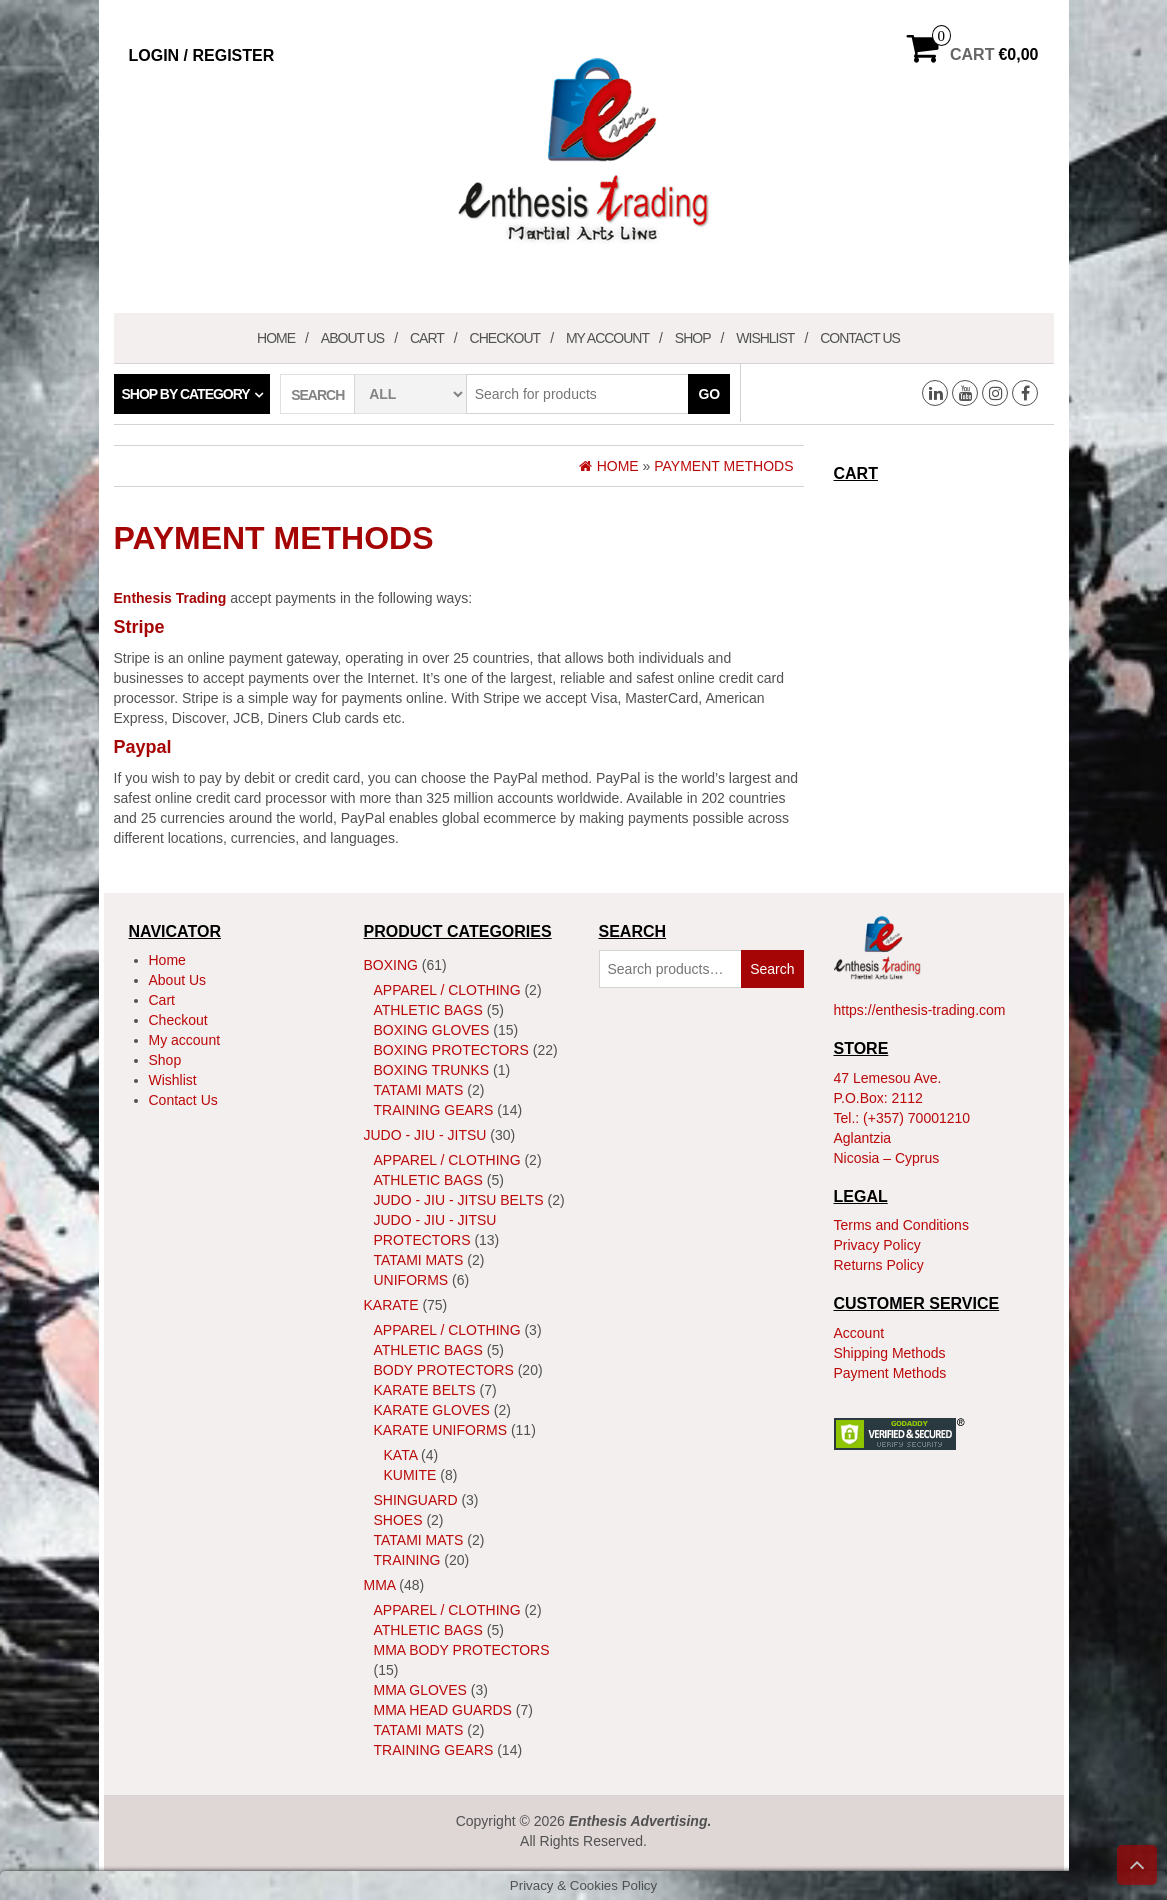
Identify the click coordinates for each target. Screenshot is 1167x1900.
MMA (380, 1585)
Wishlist (765, 338)
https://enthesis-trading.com (920, 1010)
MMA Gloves (420, 1690)
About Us (352, 338)
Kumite (410, 1475)
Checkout (505, 338)
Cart (427, 338)
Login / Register (202, 55)
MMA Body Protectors (462, 1650)
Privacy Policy (877, 1245)
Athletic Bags (428, 1010)
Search (772, 969)
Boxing (391, 965)
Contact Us (860, 338)
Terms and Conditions (901, 1225)
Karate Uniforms (441, 1430)
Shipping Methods (890, 1353)
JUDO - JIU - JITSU (425, 1135)
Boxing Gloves (432, 1030)
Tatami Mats (419, 1090)
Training (407, 1560)
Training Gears (434, 1110)
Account (859, 1333)
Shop (693, 338)
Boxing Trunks (432, 1070)
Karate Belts (425, 1390)
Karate (391, 1305)
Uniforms (411, 1280)
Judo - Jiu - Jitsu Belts (459, 1200)
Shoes (398, 1520)
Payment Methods (890, 1373)
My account (607, 338)
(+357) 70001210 (916, 1118)
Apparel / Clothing (447, 990)
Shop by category (186, 394)
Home (276, 338)
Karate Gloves (432, 1410)
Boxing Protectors (451, 1050)
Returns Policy (879, 1265)
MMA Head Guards (443, 1710)
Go (709, 394)
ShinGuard (416, 1500)
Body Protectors (444, 1370)
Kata (401, 1455)
